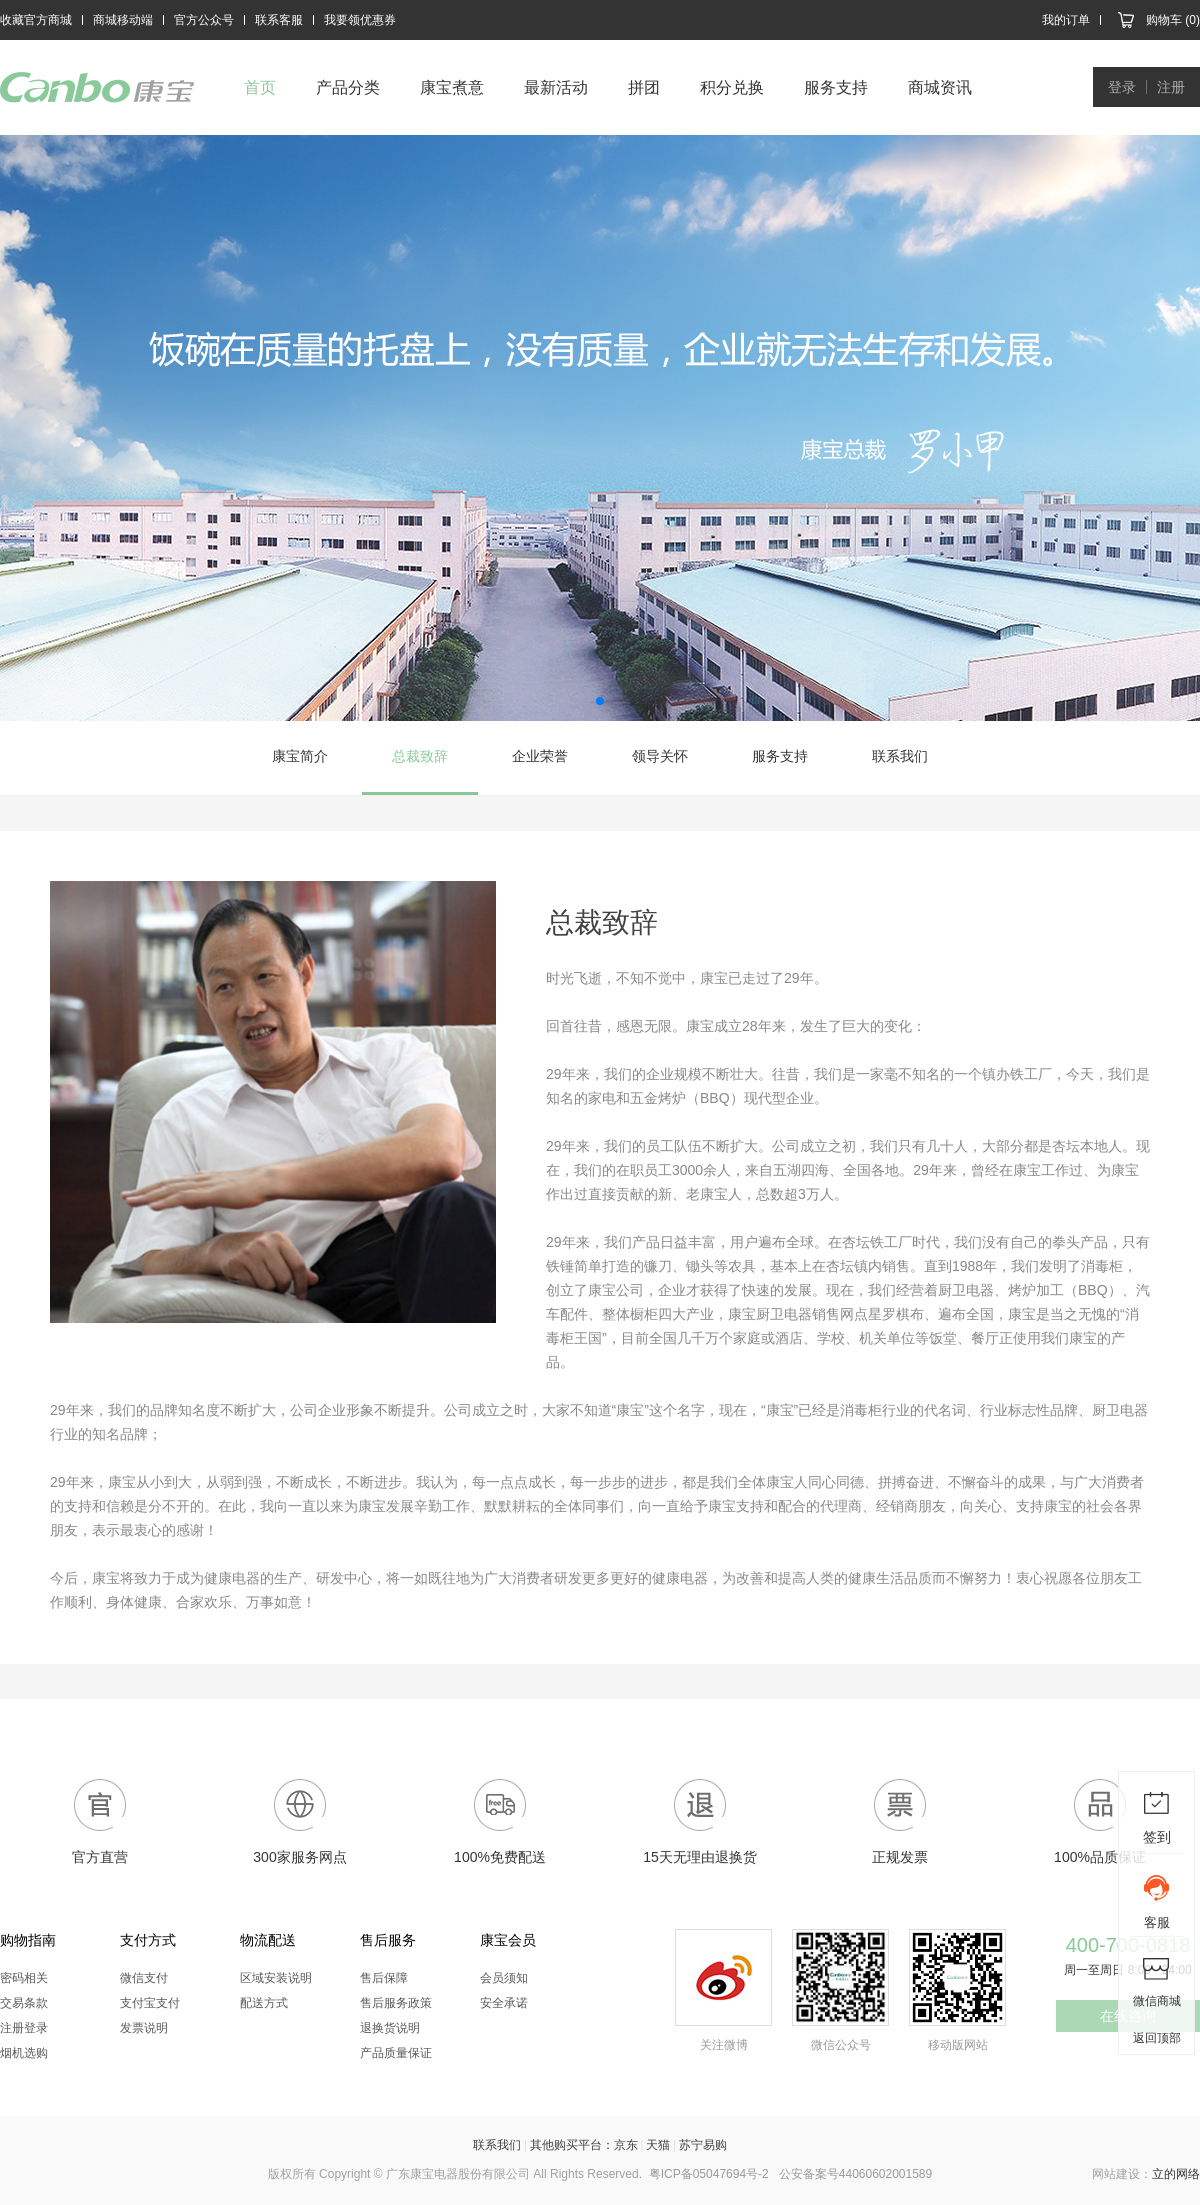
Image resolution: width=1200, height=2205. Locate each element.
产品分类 (348, 87)
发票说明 (144, 2028)
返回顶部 (1157, 2038)
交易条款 (24, 2003)
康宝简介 (300, 756)
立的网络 (1176, 2174)
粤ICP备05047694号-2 (709, 2174)
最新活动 (556, 87)
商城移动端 (123, 20)
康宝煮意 (452, 87)
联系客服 (279, 20)
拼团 (644, 87)
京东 (626, 2145)
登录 (1122, 87)
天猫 (658, 2145)
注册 (1171, 87)
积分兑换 (732, 87)
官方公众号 (204, 20)
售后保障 (384, 1978)
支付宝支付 (150, 2003)
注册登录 (24, 2028)
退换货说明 (390, 2028)
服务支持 (836, 87)
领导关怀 (660, 756)
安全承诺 (504, 2003)
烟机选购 (24, 2053)
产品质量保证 (396, 2053)
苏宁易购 (703, 2145)
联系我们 (900, 756)
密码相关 (24, 1978)
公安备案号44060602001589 (855, 2174)
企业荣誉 (540, 756)
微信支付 (144, 1978)
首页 (260, 87)
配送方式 (264, 2003)
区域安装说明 (276, 1978)
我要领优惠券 (360, 20)
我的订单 (1066, 20)
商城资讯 (940, 87)
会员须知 (504, 1978)
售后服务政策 (396, 2003)
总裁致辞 (420, 756)
